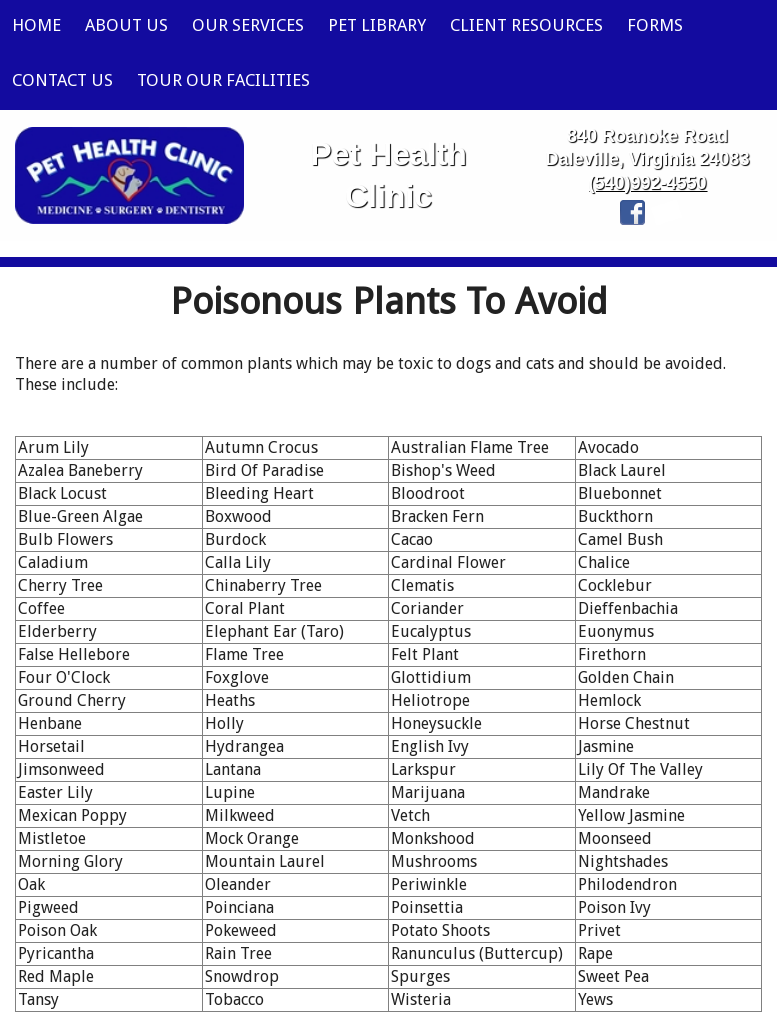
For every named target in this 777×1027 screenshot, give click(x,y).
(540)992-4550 (647, 183)
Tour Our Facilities (223, 80)
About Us (126, 25)
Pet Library (377, 25)
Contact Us (62, 80)
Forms (655, 25)
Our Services (248, 25)
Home (36, 25)
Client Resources (526, 25)
